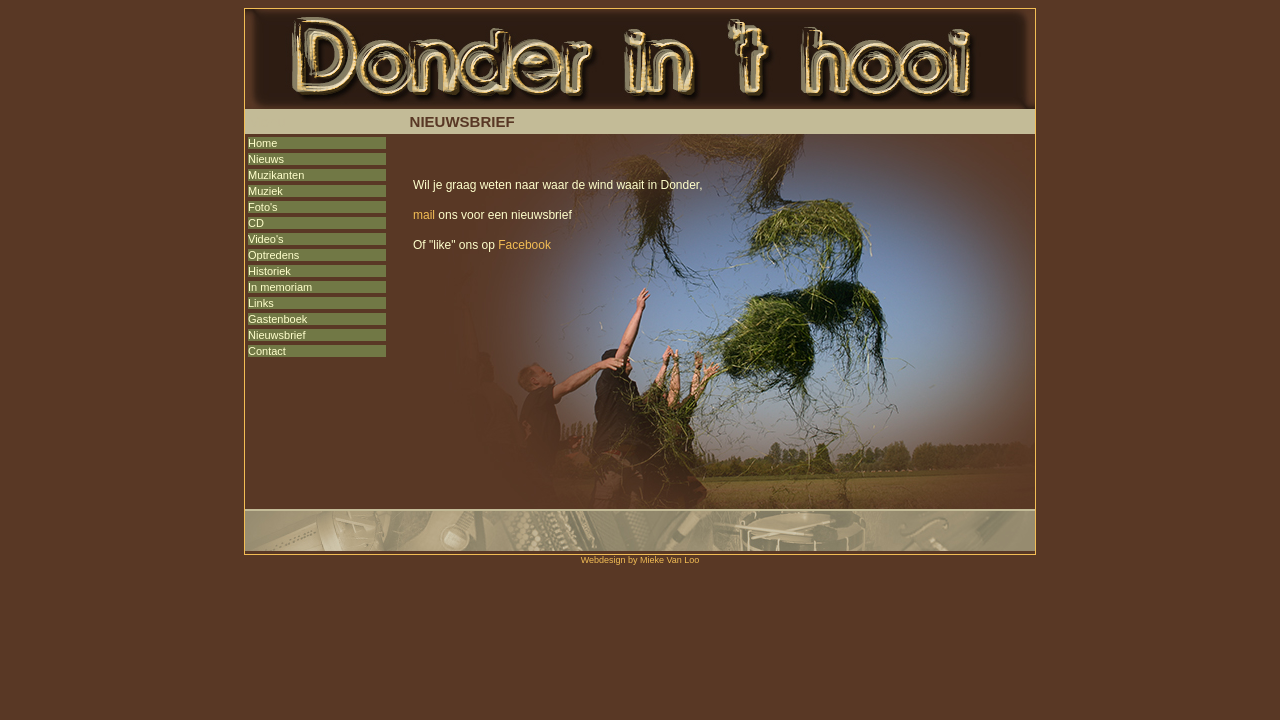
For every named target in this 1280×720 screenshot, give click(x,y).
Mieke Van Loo (669, 560)
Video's (266, 239)
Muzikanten (276, 175)
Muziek (265, 191)
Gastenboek (277, 319)
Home (262, 143)
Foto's (263, 207)
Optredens (273, 255)
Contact (267, 351)
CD (256, 223)
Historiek (269, 271)
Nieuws (266, 159)
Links (261, 303)
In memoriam (280, 287)
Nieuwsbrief (276, 335)
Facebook (524, 245)
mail (424, 215)
